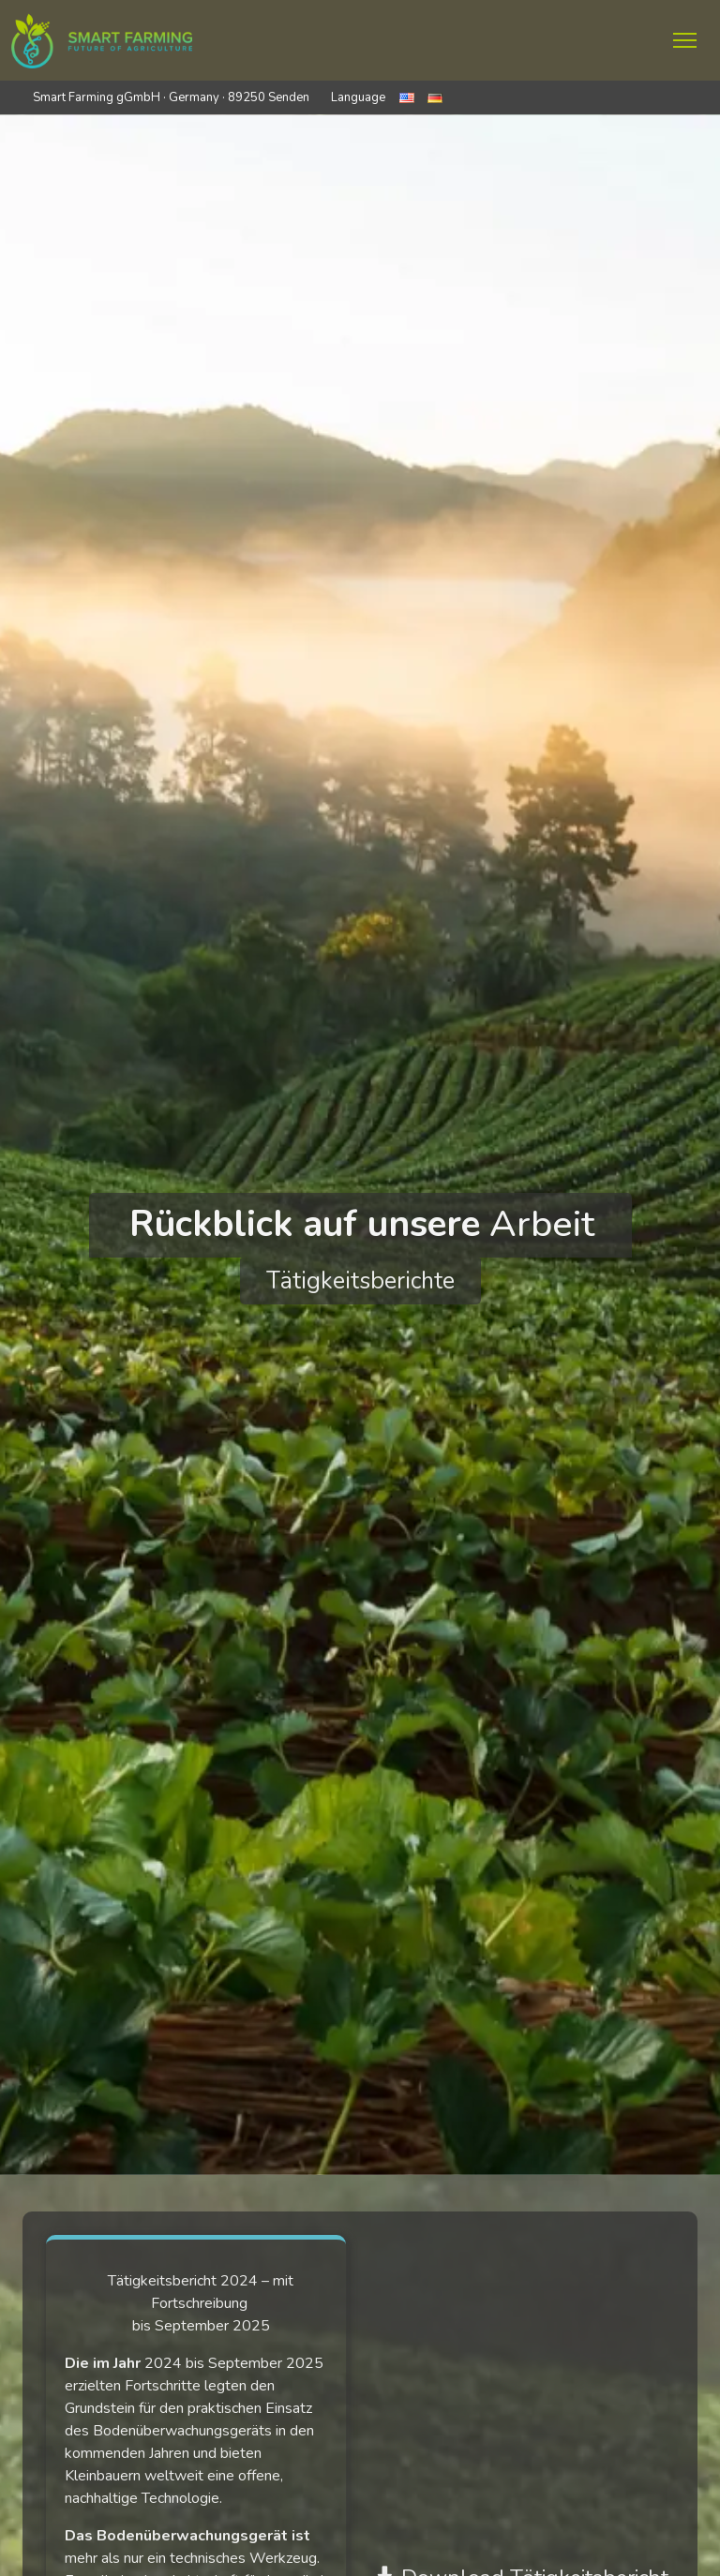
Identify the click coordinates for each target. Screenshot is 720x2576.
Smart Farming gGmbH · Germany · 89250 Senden (171, 97)
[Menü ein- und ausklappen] (685, 40)
